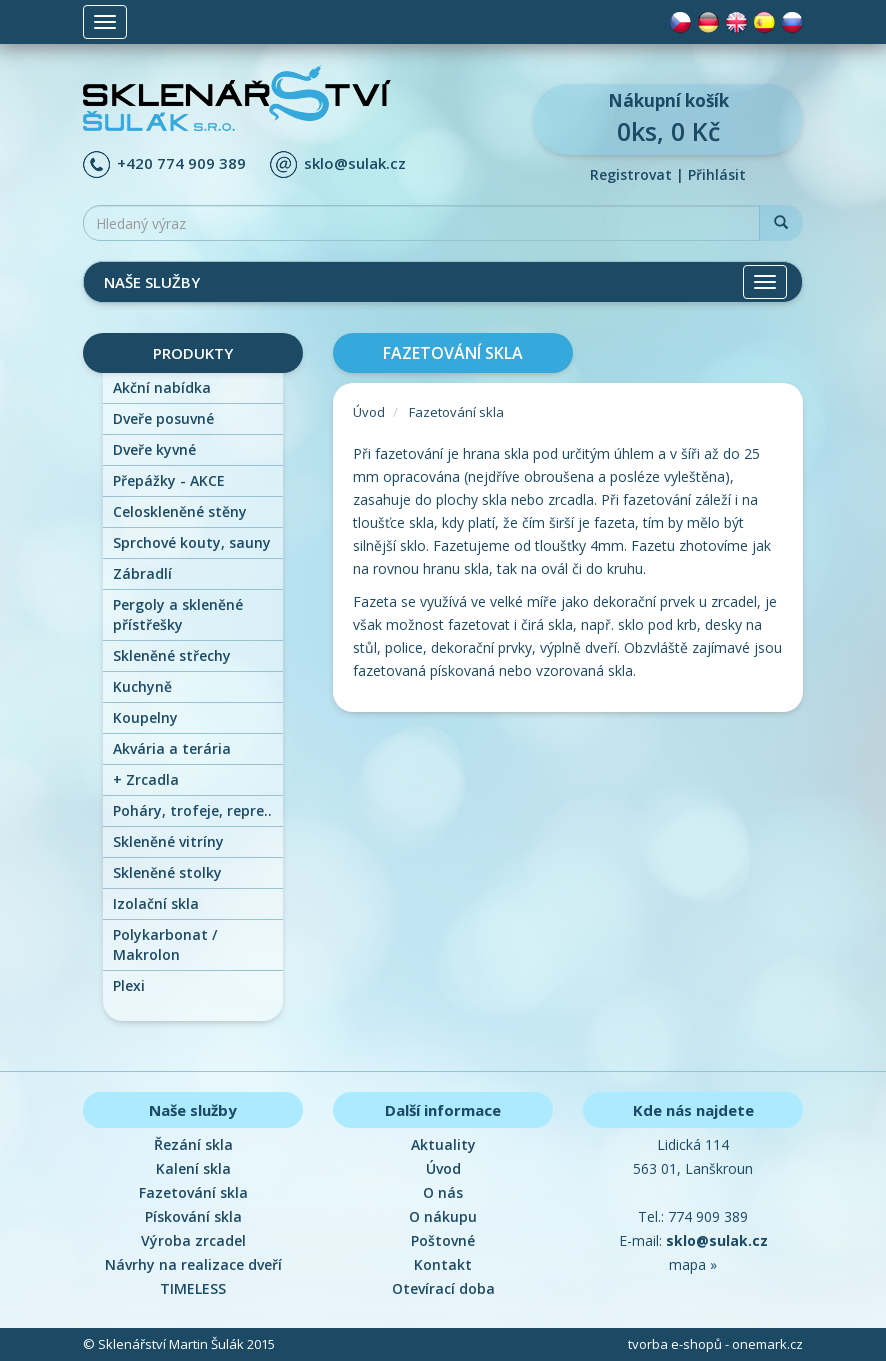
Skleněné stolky (167, 872)
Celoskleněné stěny (180, 511)
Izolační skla (156, 903)
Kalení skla (193, 1168)
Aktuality (443, 1144)
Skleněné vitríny (168, 841)
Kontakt (443, 1264)
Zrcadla (146, 779)
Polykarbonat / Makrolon (165, 944)
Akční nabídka (162, 387)
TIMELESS (193, 1288)
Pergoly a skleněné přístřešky (178, 614)
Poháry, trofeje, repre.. (192, 810)
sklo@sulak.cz (355, 163)
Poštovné (443, 1240)
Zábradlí (142, 573)
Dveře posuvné (163, 418)
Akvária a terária (172, 748)
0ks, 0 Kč (668, 118)
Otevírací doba (443, 1288)
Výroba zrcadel (193, 1240)
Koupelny (145, 717)
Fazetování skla (456, 412)
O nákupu (443, 1216)
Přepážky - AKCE (169, 480)
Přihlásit (717, 174)
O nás (443, 1192)
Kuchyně (142, 686)
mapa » (693, 1264)
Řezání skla (193, 1144)
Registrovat (631, 174)
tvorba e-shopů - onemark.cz (715, 1344)
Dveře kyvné (154, 449)
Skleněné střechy (172, 655)
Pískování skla (193, 1216)
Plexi (129, 985)
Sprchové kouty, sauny (192, 542)
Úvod (369, 412)
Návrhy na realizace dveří (193, 1264)
